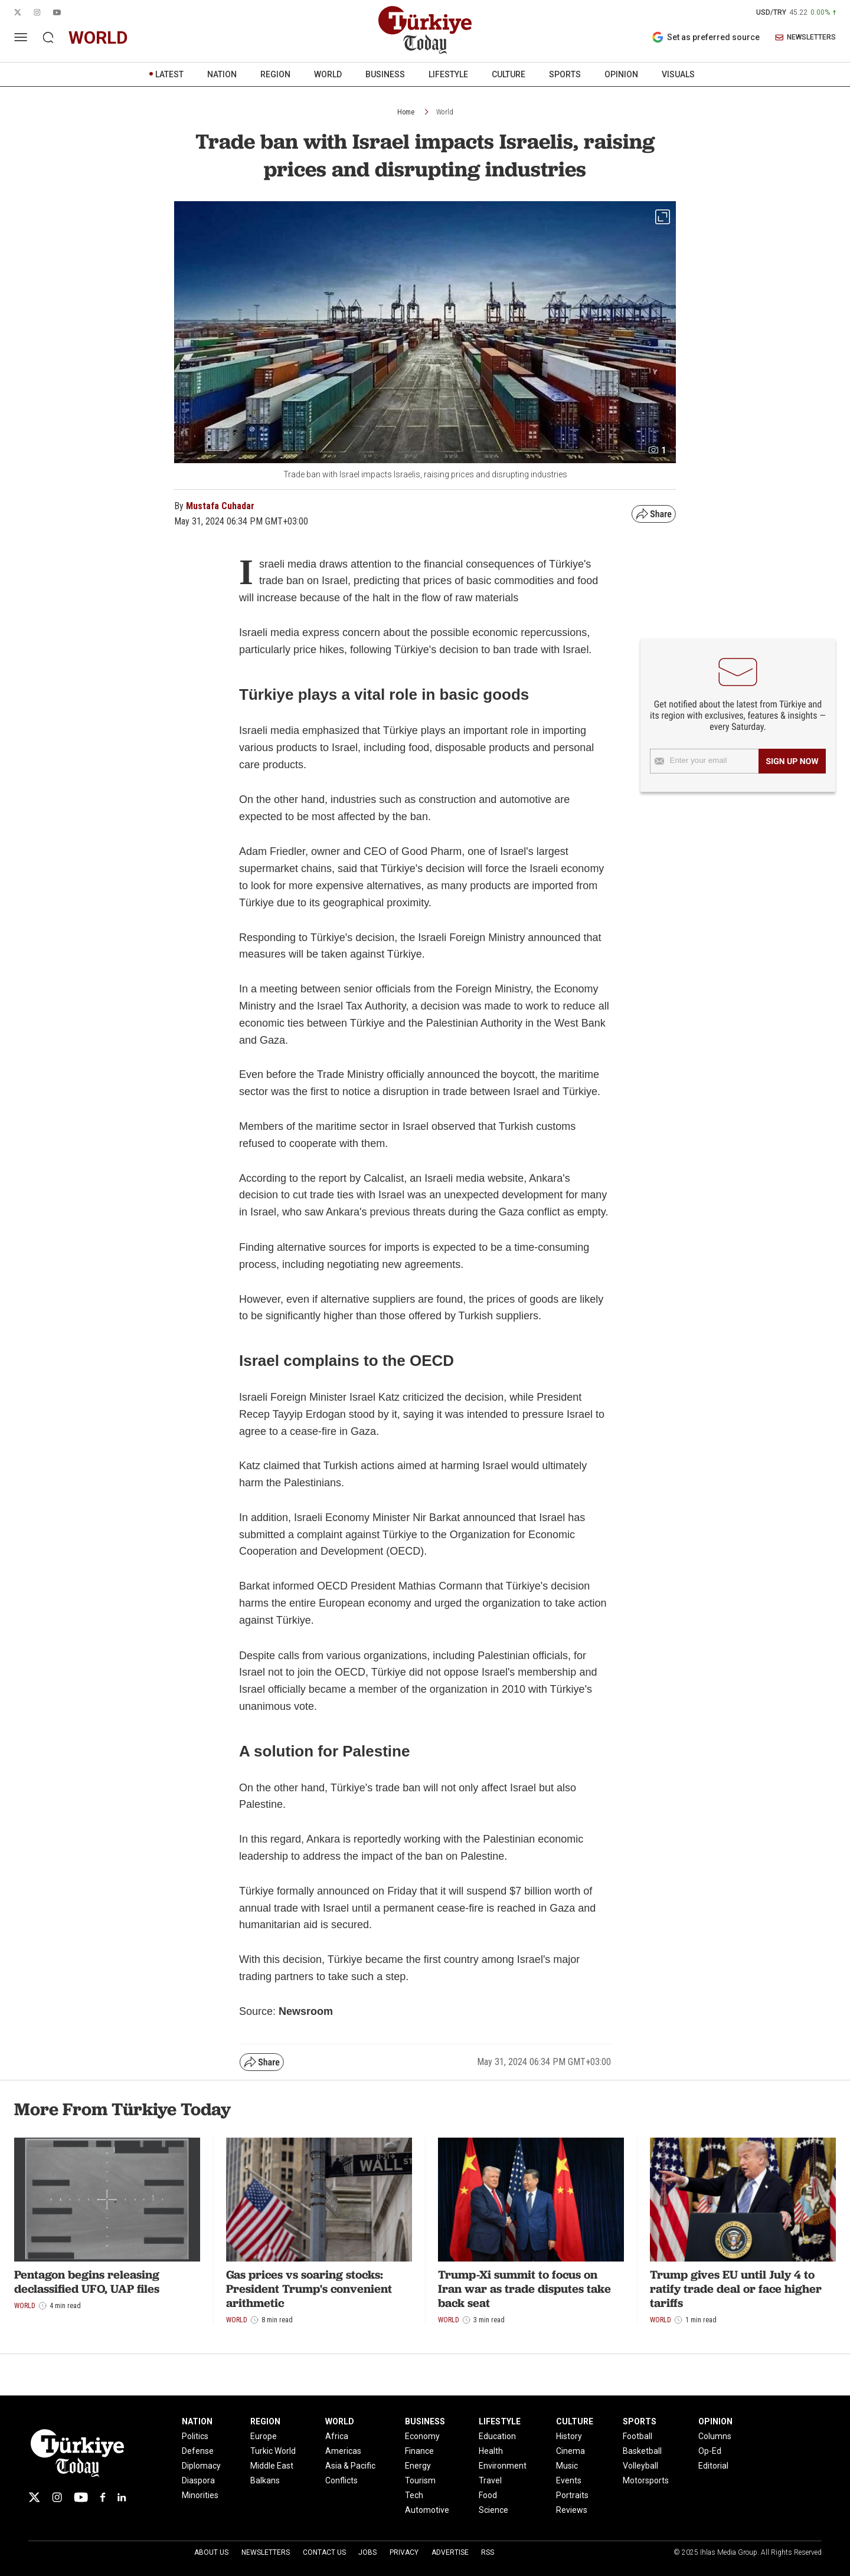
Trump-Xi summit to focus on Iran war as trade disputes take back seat (524, 2288)
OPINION (621, 74)
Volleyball (640, 2466)
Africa (336, 2436)
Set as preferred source (706, 37)
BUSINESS (385, 74)
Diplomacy (201, 2466)
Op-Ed (709, 2451)
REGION (275, 74)
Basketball (642, 2451)
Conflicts (341, 2480)
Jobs (367, 2552)
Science (493, 2510)
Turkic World (273, 2451)
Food (488, 2495)
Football (637, 2436)
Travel (490, 2480)
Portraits (572, 2495)
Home (405, 112)
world (98, 37)
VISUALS (678, 74)
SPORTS (565, 74)
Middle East (271, 2466)
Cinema (570, 2451)
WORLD (328, 74)
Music (567, 2466)
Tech (414, 2495)
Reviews (571, 2510)
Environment (503, 2466)
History (569, 2436)
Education (497, 2436)
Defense (198, 2451)
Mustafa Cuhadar (220, 506)
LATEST (169, 74)
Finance (419, 2451)
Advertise (450, 2552)
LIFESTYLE (448, 74)
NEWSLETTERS (805, 37)
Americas (343, 2451)
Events (568, 2480)
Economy (422, 2436)
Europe (263, 2436)
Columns (714, 2436)
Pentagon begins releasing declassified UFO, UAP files (86, 2281)
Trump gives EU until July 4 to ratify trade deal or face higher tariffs (736, 2288)
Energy (418, 2466)
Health (491, 2451)
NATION (222, 74)
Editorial (713, 2466)
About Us (211, 2552)
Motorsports (646, 2480)
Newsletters (265, 2552)
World (444, 112)
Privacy (404, 2552)
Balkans (265, 2480)
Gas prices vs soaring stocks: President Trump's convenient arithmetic (309, 2288)
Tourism (420, 2480)
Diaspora (198, 2480)
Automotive (427, 2510)
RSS (487, 2552)
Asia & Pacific (350, 2466)
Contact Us (324, 2552)
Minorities (200, 2495)
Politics (195, 2436)
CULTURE (508, 74)
